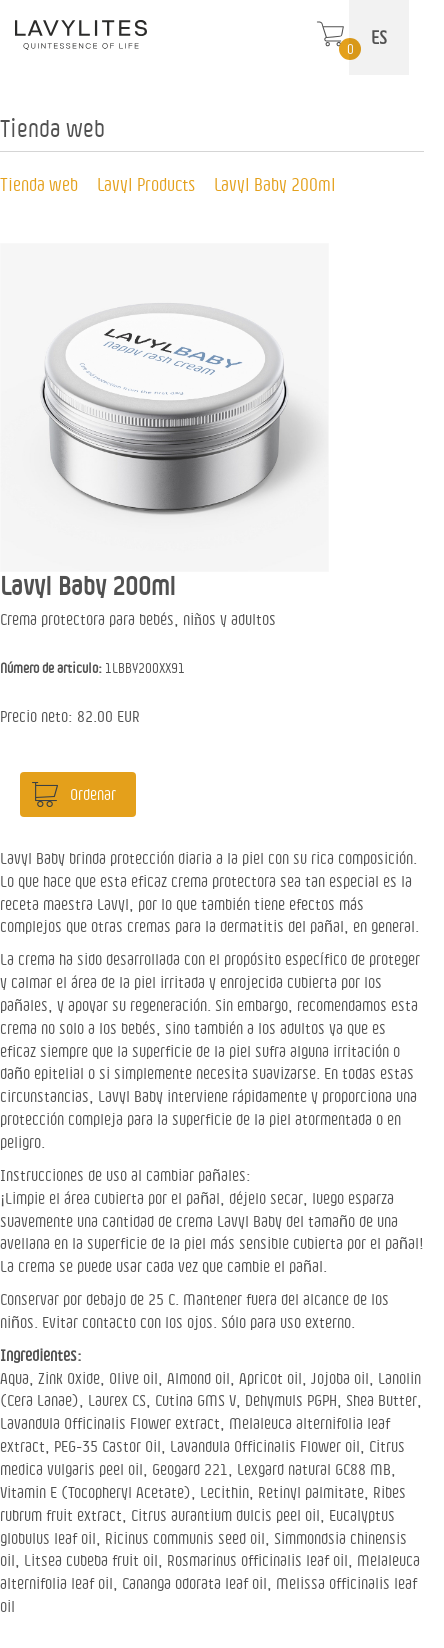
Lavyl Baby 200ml (275, 184)
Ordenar (93, 794)
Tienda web (39, 184)
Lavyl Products (146, 184)
